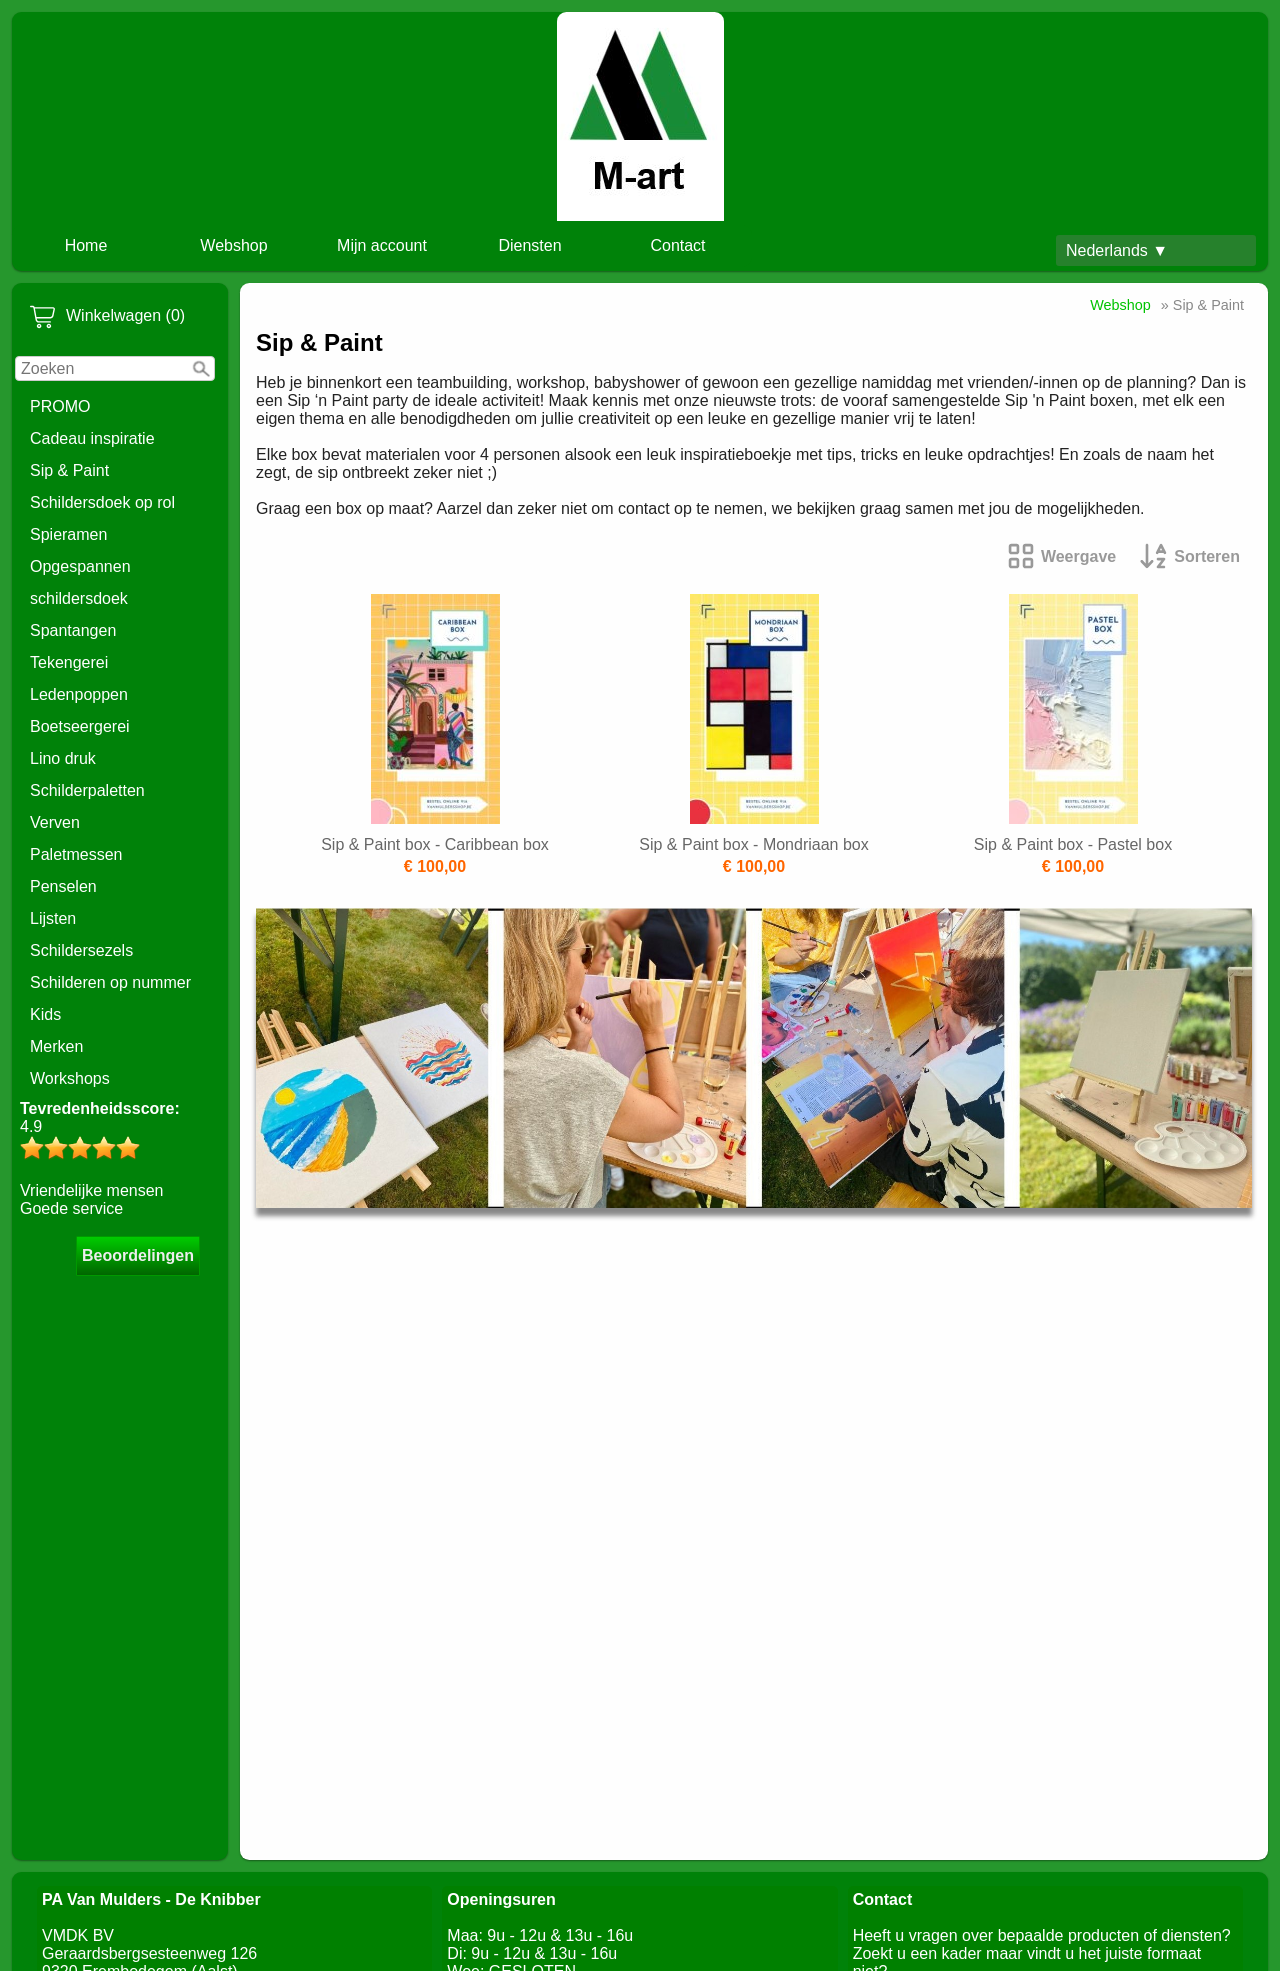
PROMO (60, 406)
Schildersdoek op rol (102, 502)
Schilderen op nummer (110, 982)
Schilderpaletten (87, 790)
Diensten (529, 245)
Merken (56, 1046)
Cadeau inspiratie (92, 438)
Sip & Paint (69, 470)
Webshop (233, 245)
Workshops (70, 1078)
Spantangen (73, 630)
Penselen (63, 886)
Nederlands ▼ (1117, 250)
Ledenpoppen (79, 694)
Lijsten (53, 918)
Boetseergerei (80, 726)
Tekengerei (69, 662)
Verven (55, 822)
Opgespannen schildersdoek (80, 582)
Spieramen (68, 534)
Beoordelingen (138, 1255)
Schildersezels (81, 950)
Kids (45, 1014)
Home (86, 245)
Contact (677, 245)
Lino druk (63, 758)
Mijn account (382, 245)
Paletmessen (76, 854)
